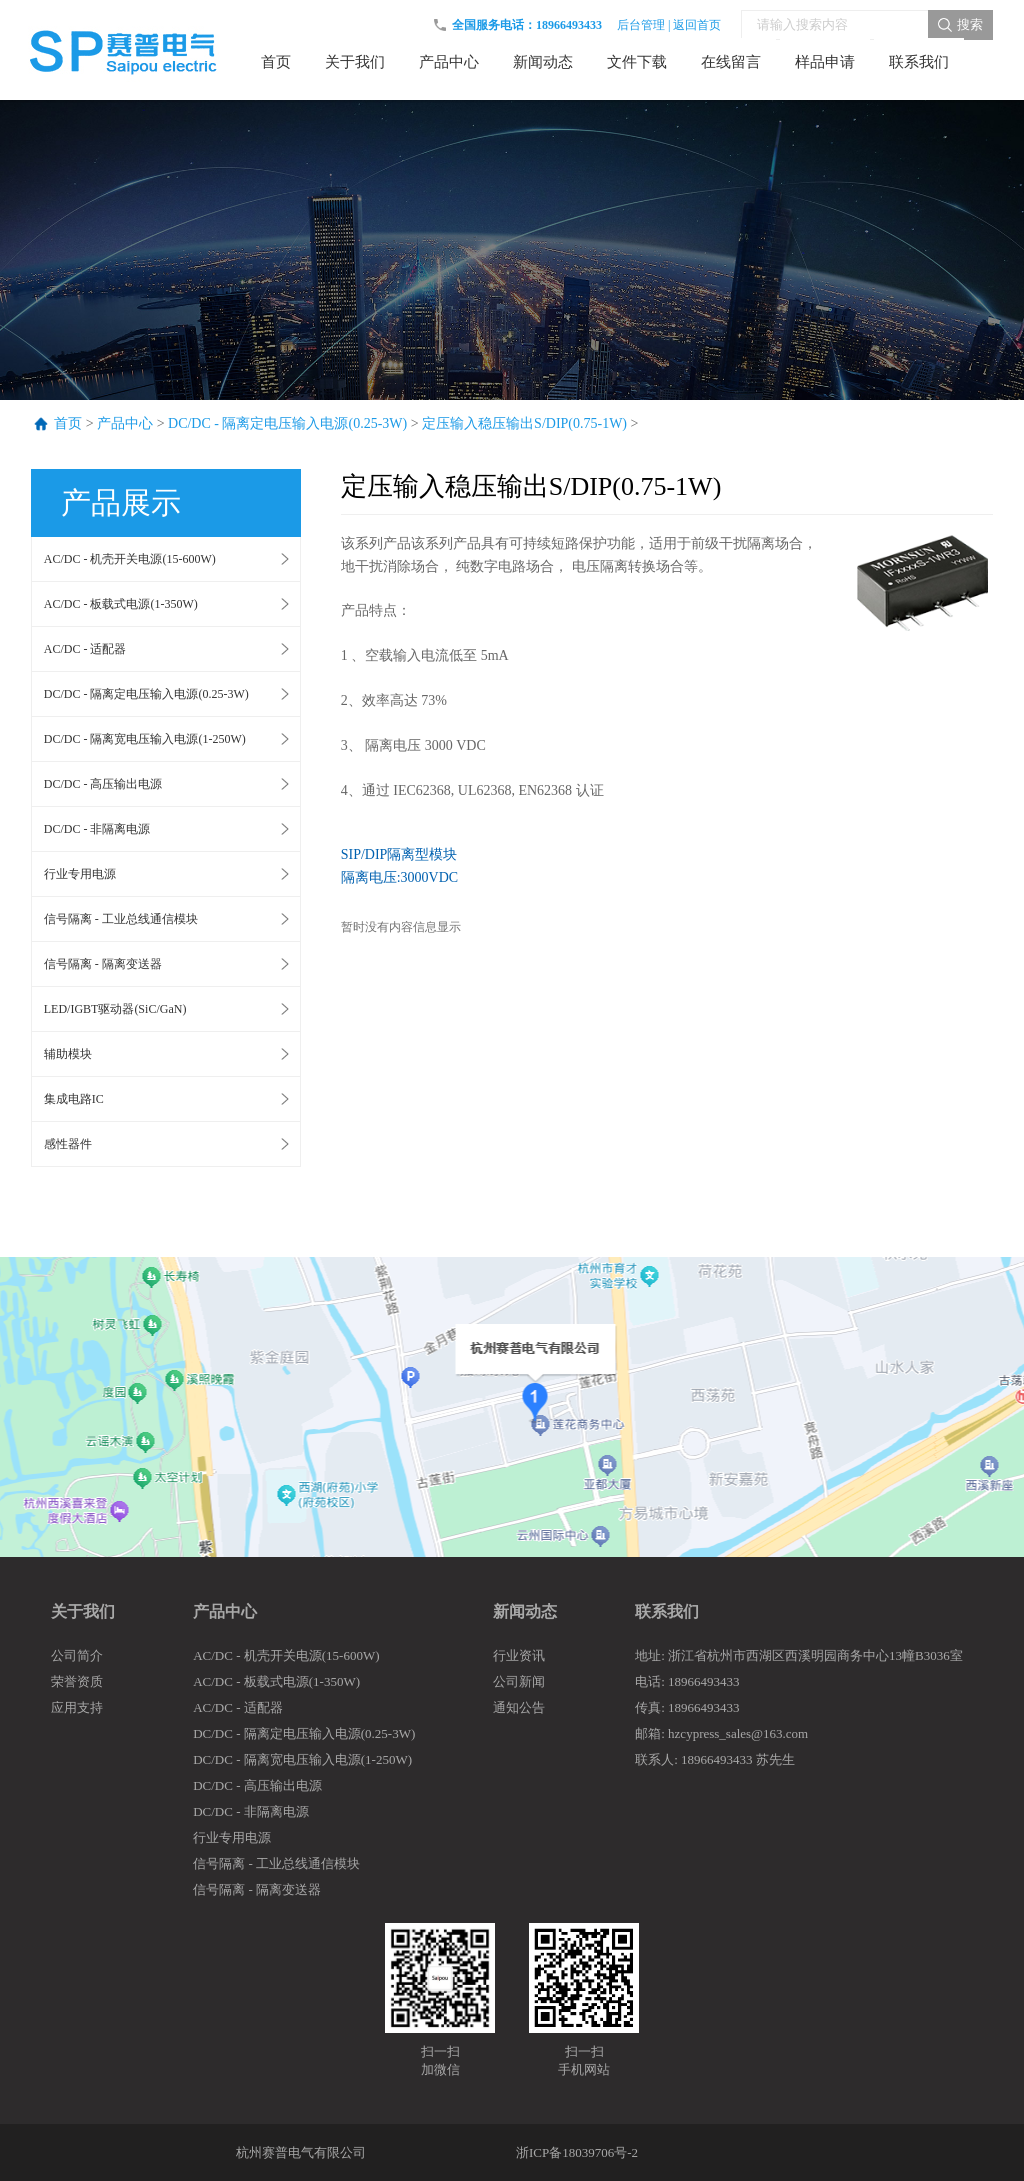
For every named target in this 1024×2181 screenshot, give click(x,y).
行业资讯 (519, 1655)
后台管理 (641, 25)
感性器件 (68, 1144)
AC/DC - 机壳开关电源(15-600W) (130, 559)
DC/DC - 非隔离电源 (97, 829)
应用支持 (77, 1707)
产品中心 (125, 423)
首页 (68, 423)
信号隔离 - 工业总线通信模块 (121, 919)
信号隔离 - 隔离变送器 (103, 964)
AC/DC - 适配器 (85, 649)
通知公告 (519, 1707)
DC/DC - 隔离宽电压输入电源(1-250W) (145, 739)
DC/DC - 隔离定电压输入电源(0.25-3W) (287, 423)
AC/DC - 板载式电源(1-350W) (121, 604)
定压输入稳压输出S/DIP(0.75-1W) (524, 423)
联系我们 (667, 1611)
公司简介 (77, 1655)
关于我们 (83, 1611)
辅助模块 (68, 1054)
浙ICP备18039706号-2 (577, 2152)
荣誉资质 (77, 1681)
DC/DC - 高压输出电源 (103, 784)
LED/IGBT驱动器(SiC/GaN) (115, 1009)
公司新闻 (519, 1681)
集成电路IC (74, 1099)
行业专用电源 (80, 874)
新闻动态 (525, 1611)
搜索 (970, 24)
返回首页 (697, 25)
